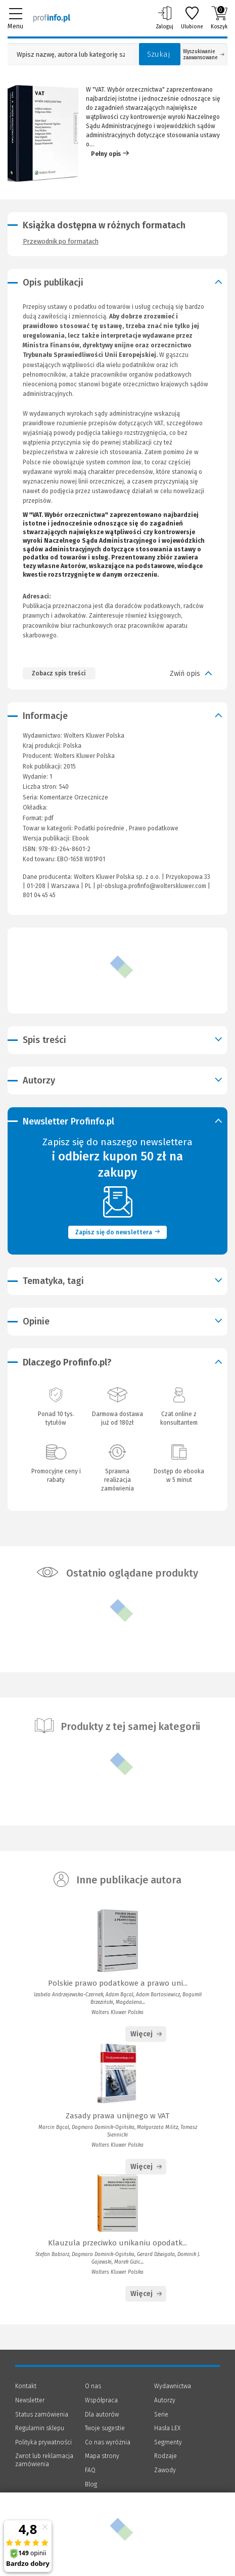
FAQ (90, 2470)
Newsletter (29, 2400)
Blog (91, 2484)
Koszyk (219, 17)
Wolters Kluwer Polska (84, 755)
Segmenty (168, 2442)
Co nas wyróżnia (107, 2442)
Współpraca (101, 2400)
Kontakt (25, 2386)
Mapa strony (102, 2456)
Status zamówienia (41, 2414)
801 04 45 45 (39, 895)
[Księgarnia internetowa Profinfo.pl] (51, 17)
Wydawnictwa (172, 2386)
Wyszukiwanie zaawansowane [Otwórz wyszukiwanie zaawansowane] (203, 55)
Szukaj (158, 54)
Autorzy (164, 2400)
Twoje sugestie (105, 2428)
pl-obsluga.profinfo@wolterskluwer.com (151, 886)
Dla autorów (102, 2414)
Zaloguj (164, 17)
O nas (93, 2386)
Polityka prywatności (43, 2442)
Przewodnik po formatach (61, 241)
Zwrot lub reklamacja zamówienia (44, 2460)
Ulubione (192, 17)
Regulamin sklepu (39, 2428)
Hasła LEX (167, 2428)
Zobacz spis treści (58, 673)
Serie (161, 2414)
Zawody (165, 2470)
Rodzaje (165, 2456)
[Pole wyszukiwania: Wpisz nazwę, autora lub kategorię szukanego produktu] (71, 54)
